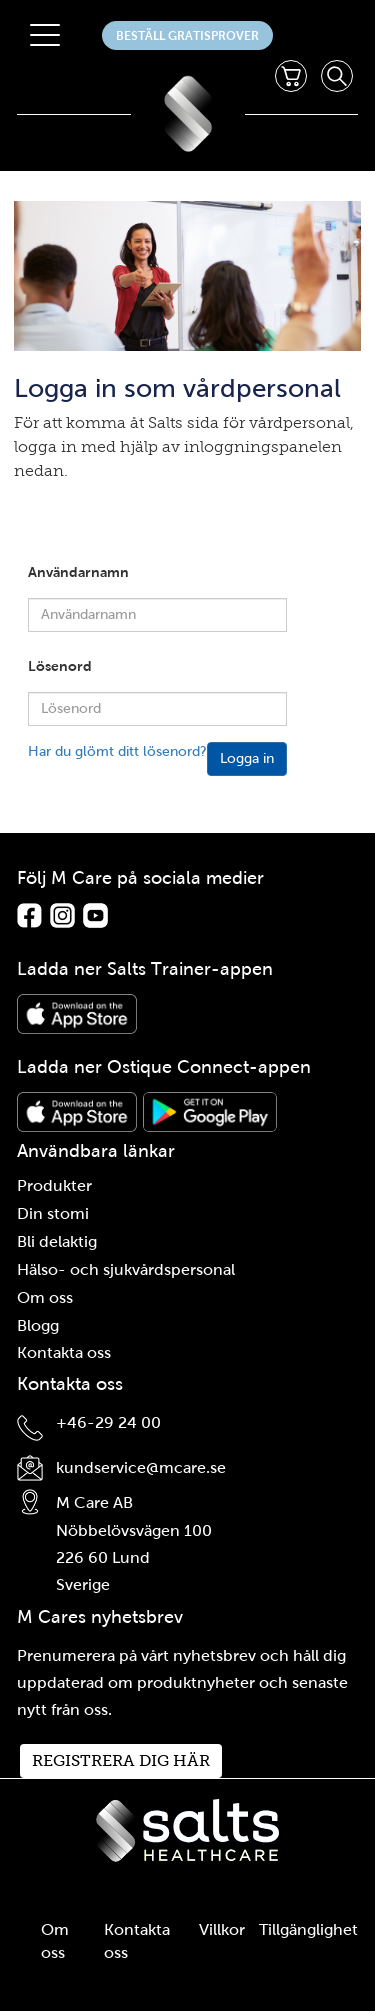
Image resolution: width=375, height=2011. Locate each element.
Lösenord (60, 666)
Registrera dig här (121, 1760)
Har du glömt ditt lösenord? (117, 751)
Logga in (247, 758)
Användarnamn (78, 572)
